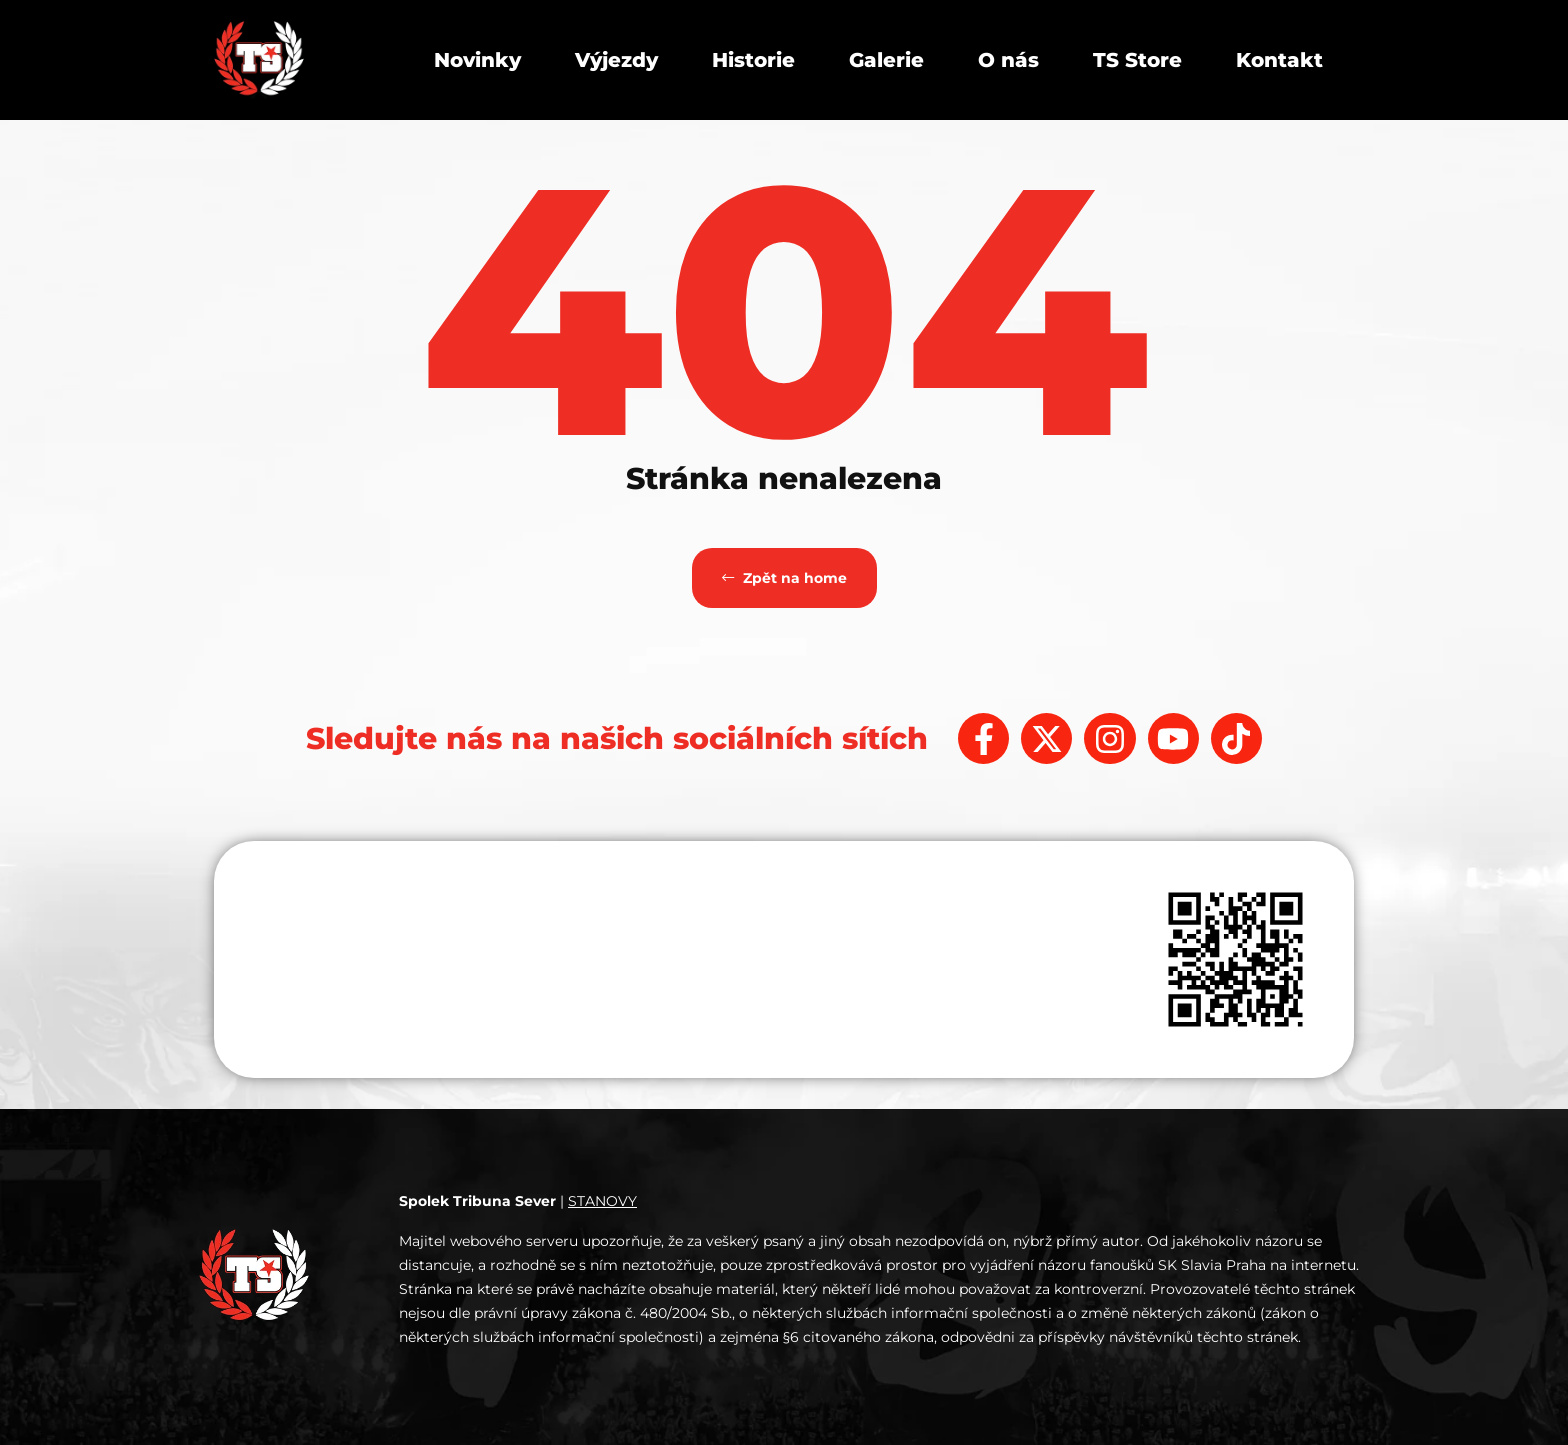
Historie (753, 60)
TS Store (1137, 60)
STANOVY (602, 1201)
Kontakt (1279, 60)
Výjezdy (616, 60)
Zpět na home (784, 578)
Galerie (886, 60)
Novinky (477, 60)
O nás (1008, 60)
